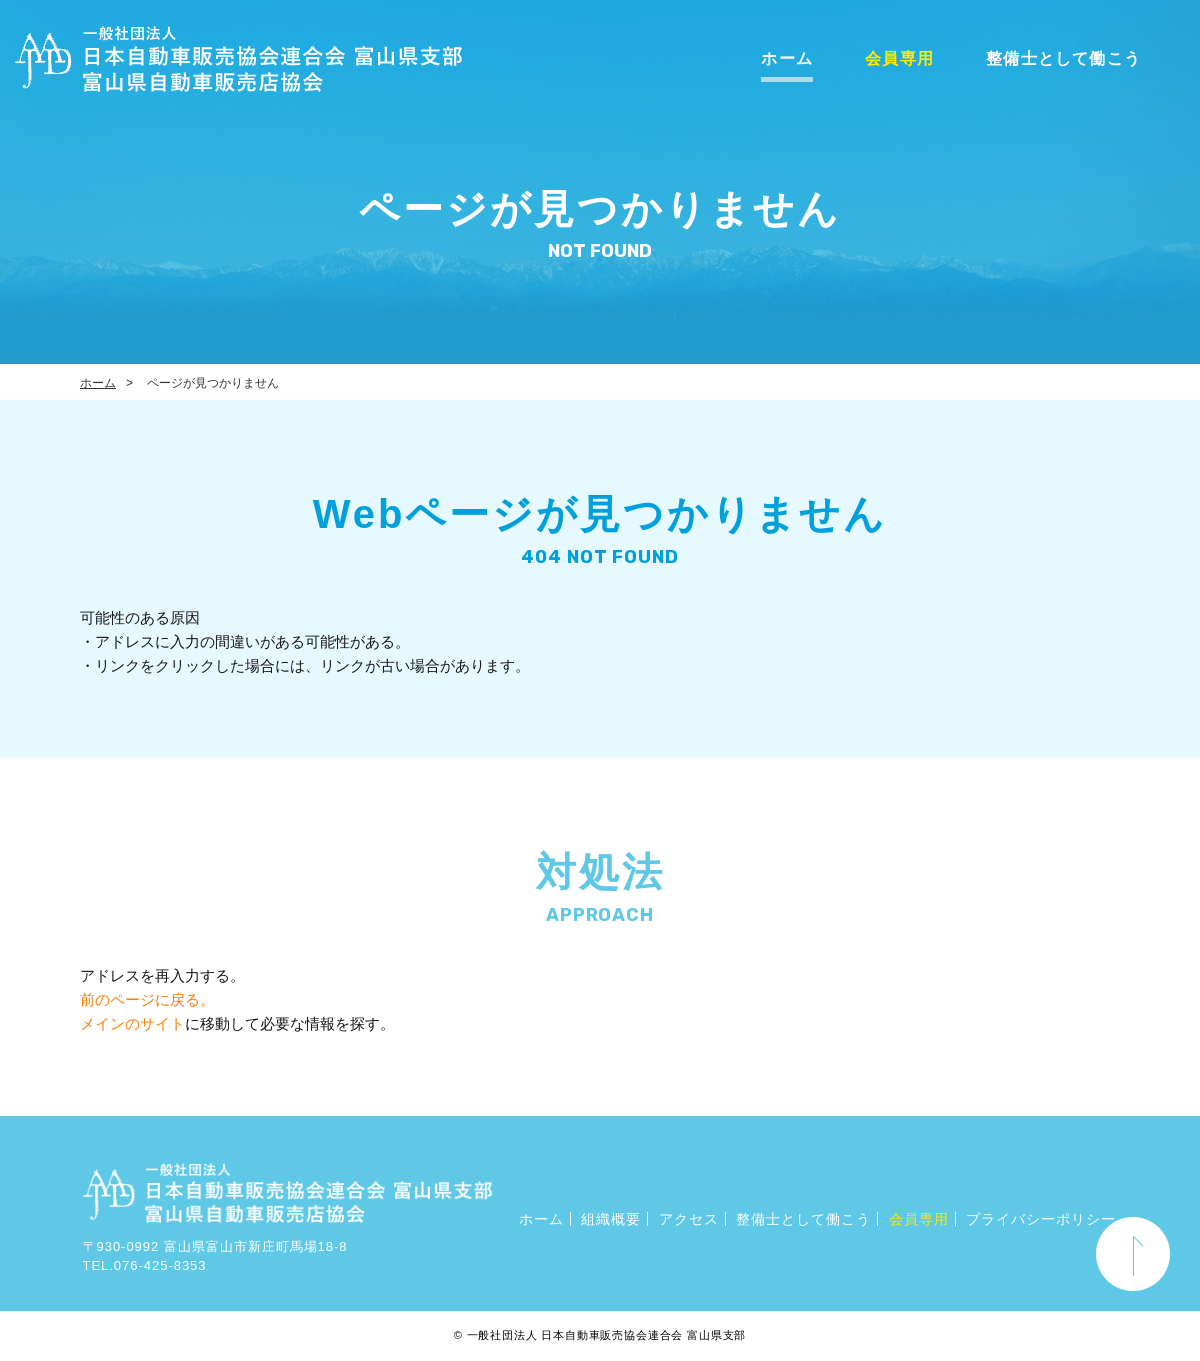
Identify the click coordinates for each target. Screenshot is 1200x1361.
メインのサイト (132, 1023)
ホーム (787, 58)
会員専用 (899, 58)
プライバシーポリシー (1041, 1219)
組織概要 (611, 1219)
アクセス (689, 1219)
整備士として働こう (1063, 58)
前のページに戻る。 (147, 999)
